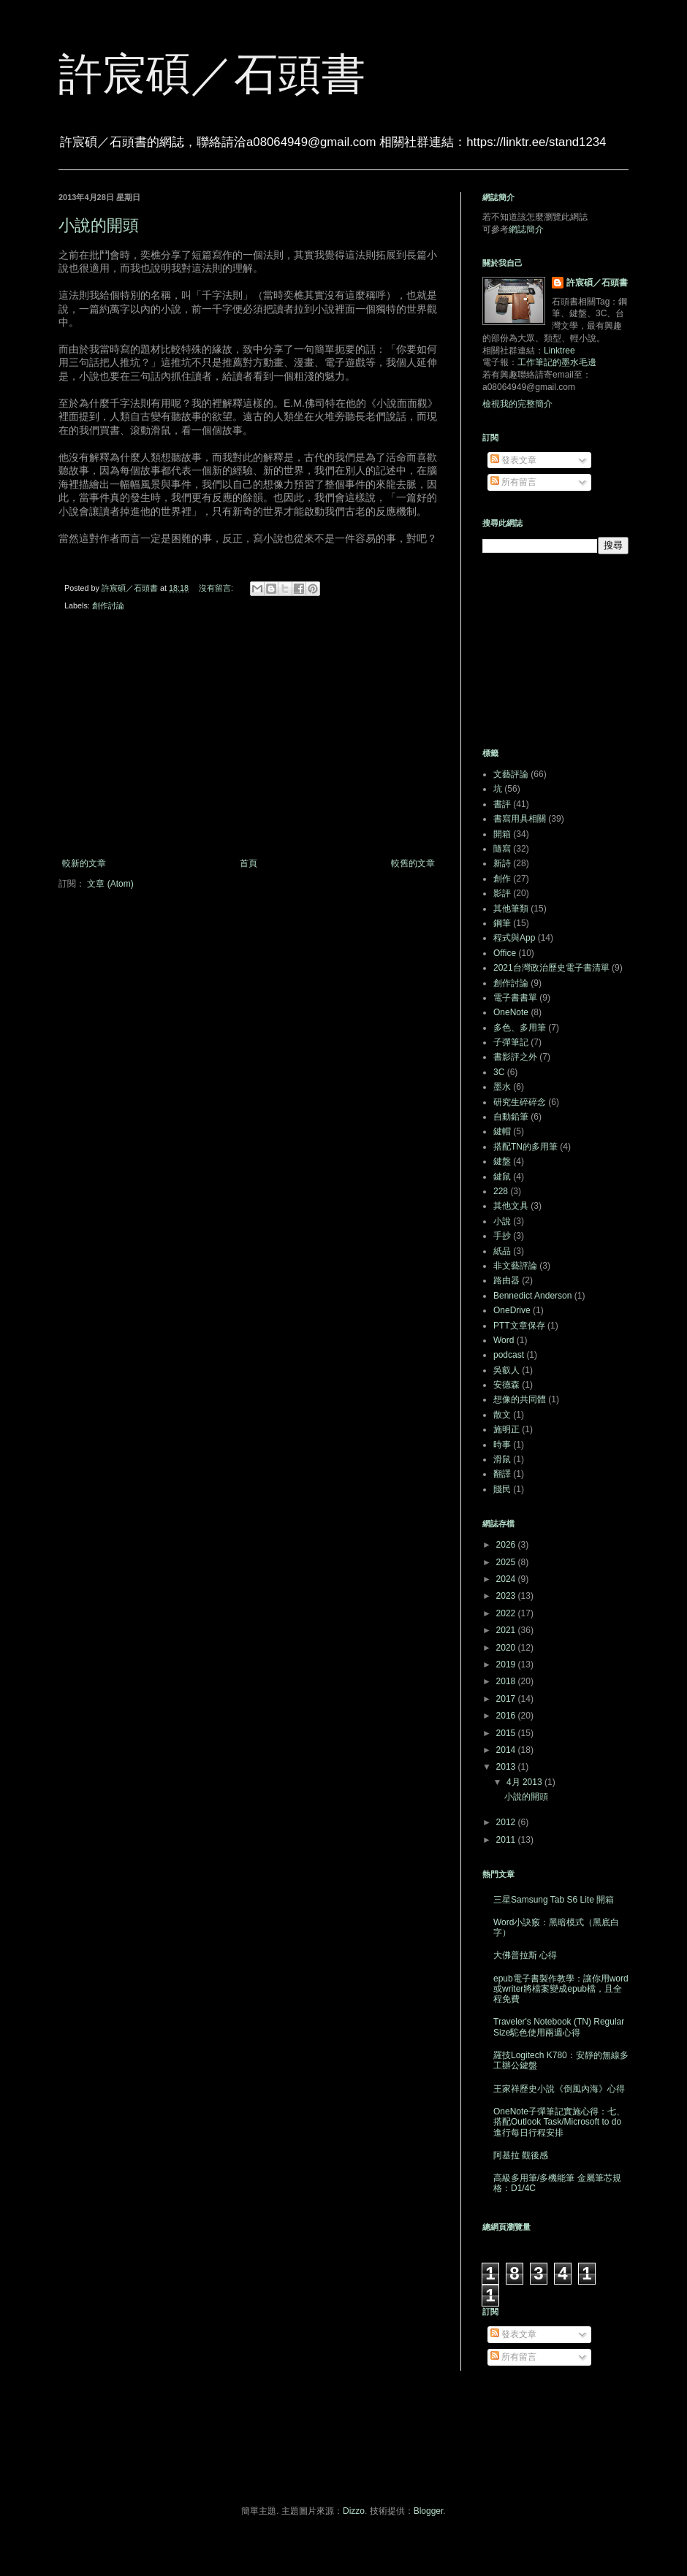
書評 (502, 804)
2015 (507, 1733)
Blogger (429, 2511)
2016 (507, 1716)
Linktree (559, 350)
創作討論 (108, 605)
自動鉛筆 (510, 1117)
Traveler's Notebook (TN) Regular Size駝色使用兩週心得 (558, 2027)
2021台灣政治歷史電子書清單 (551, 968)
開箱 (502, 834)
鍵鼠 (502, 1177)
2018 (507, 1681)
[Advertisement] (248, 737)
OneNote (510, 1012)
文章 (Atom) (110, 884)
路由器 (506, 1280)
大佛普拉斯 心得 (525, 1955)
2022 (507, 1613)
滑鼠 (502, 1459)
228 (500, 1191)
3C (498, 1072)
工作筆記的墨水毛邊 (556, 362)
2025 (507, 1562)
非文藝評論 (515, 1266)
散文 (502, 1415)
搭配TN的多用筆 (525, 1147)
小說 (502, 1221)
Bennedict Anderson (532, 1296)
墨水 (502, 1087)
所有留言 (513, 482)
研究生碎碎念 (519, 1102)
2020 (507, 1648)
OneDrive (512, 1310)
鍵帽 (502, 1131)
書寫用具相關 (519, 819)
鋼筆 (502, 923)
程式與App (514, 938)
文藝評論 (510, 774)
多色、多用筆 (519, 1028)
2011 (507, 1840)
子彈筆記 (510, 1042)
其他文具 (510, 1206)
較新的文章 (84, 863)
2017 (507, 1699)
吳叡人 (506, 1370)
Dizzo (354, 2511)
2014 (507, 1750)
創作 (502, 879)
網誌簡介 (526, 229)
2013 (507, 1767)
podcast (508, 1355)
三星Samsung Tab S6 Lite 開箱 (553, 1900)
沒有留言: (217, 588)
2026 (507, 1545)
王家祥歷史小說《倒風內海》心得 (559, 2089)
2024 (507, 1579)
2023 (507, 1596)
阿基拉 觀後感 (520, 2155)
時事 (502, 1445)
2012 (507, 1822)
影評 (502, 893)
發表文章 (513, 460)
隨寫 (502, 849)
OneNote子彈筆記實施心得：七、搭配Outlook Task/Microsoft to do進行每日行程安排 (559, 2122)
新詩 (502, 863)
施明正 (506, 1429)
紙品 (502, 1251)
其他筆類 (510, 908)
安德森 (506, 1385)
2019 (507, 1664)
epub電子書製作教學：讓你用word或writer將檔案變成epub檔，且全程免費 (561, 1989)
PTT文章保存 (519, 1326)
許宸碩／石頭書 (211, 74)
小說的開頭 (98, 225)
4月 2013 (525, 1782)
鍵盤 (502, 1161)
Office (504, 953)
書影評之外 (515, 1057)
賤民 (502, 1489)
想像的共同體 (519, 1399)
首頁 (248, 863)
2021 (507, 1630)
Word (503, 1340)
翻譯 (502, 1474)
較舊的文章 (413, 863)
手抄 (502, 1236)
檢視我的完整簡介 (517, 404)
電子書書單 (515, 998)
